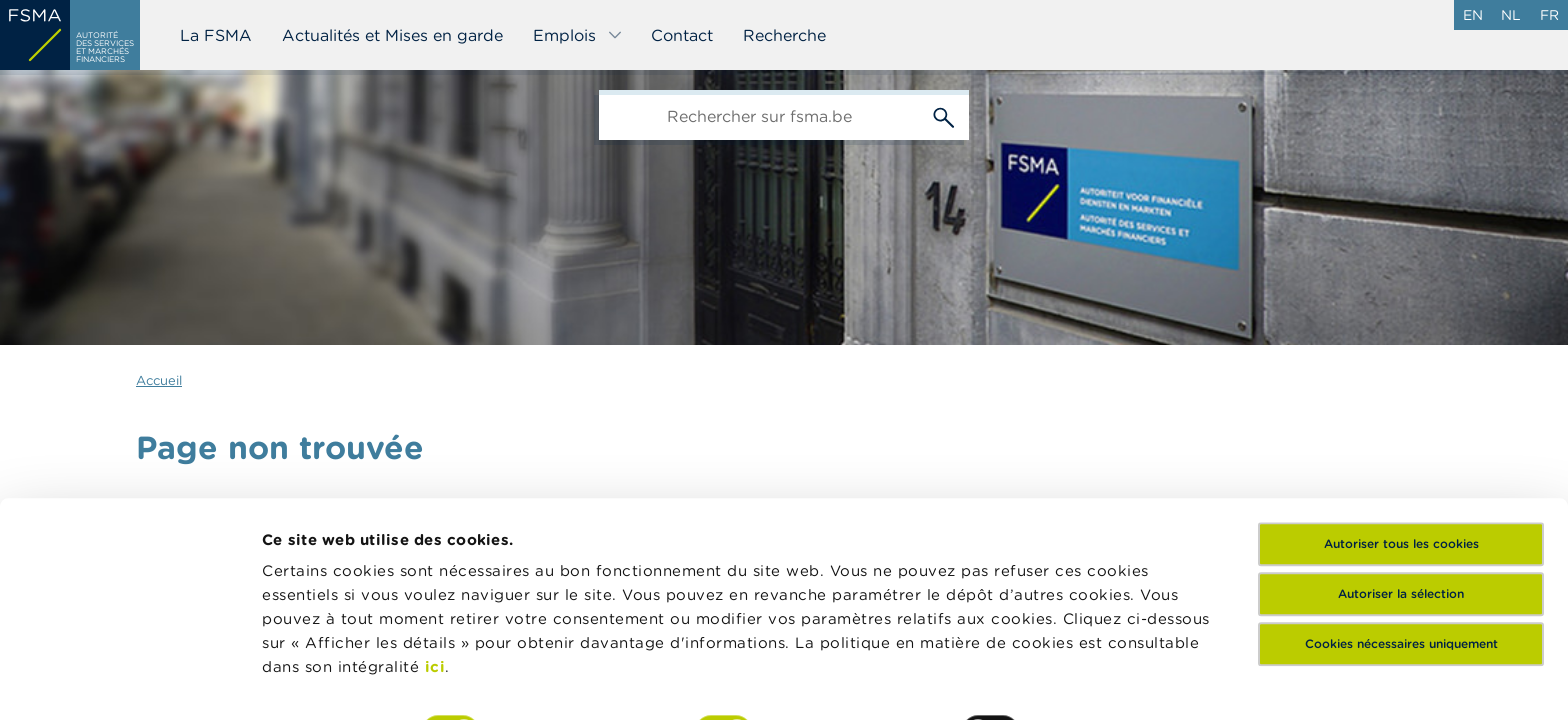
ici (435, 546)
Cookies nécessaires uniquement (1401, 523)
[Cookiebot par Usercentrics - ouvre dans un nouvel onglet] (129, 681)
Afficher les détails (335, 680)
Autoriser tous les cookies (1401, 423)
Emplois (578, 35)
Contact (682, 35)
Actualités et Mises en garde (392, 35)
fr (1549, 15)
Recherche (784, 35)
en (1473, 15)
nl (1511, 15)
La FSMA (216, 35)
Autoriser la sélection (1401, 473)
